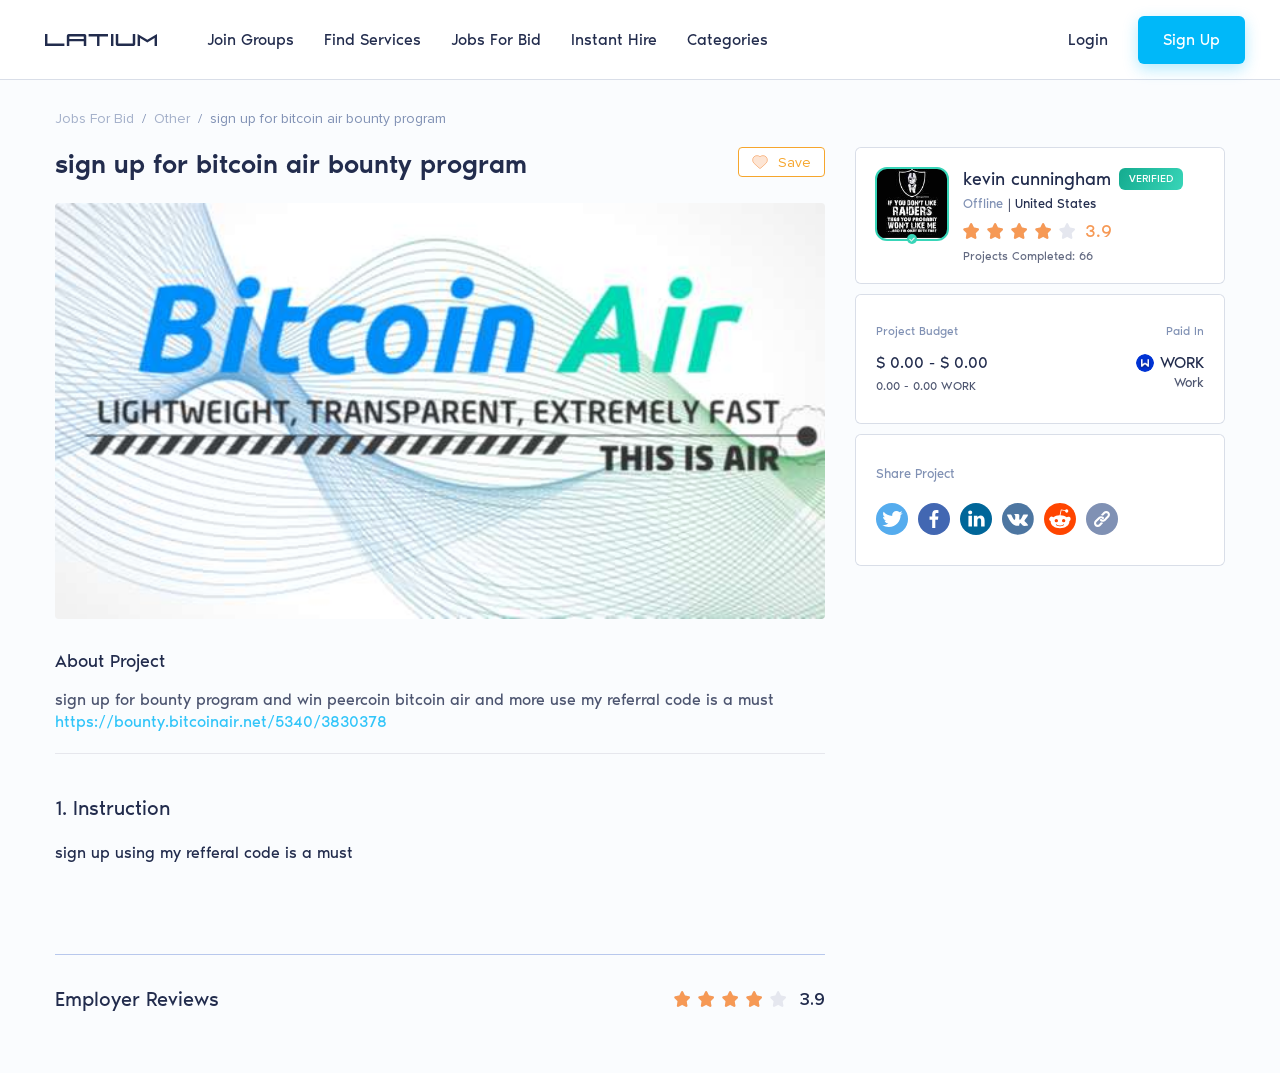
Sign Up (1191, 39)
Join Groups (250, 39)
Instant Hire (614, 39)
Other (172, 118)
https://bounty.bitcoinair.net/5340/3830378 (221, 721)
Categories (727, 39)
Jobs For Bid (496, 39)
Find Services (372, 39)
